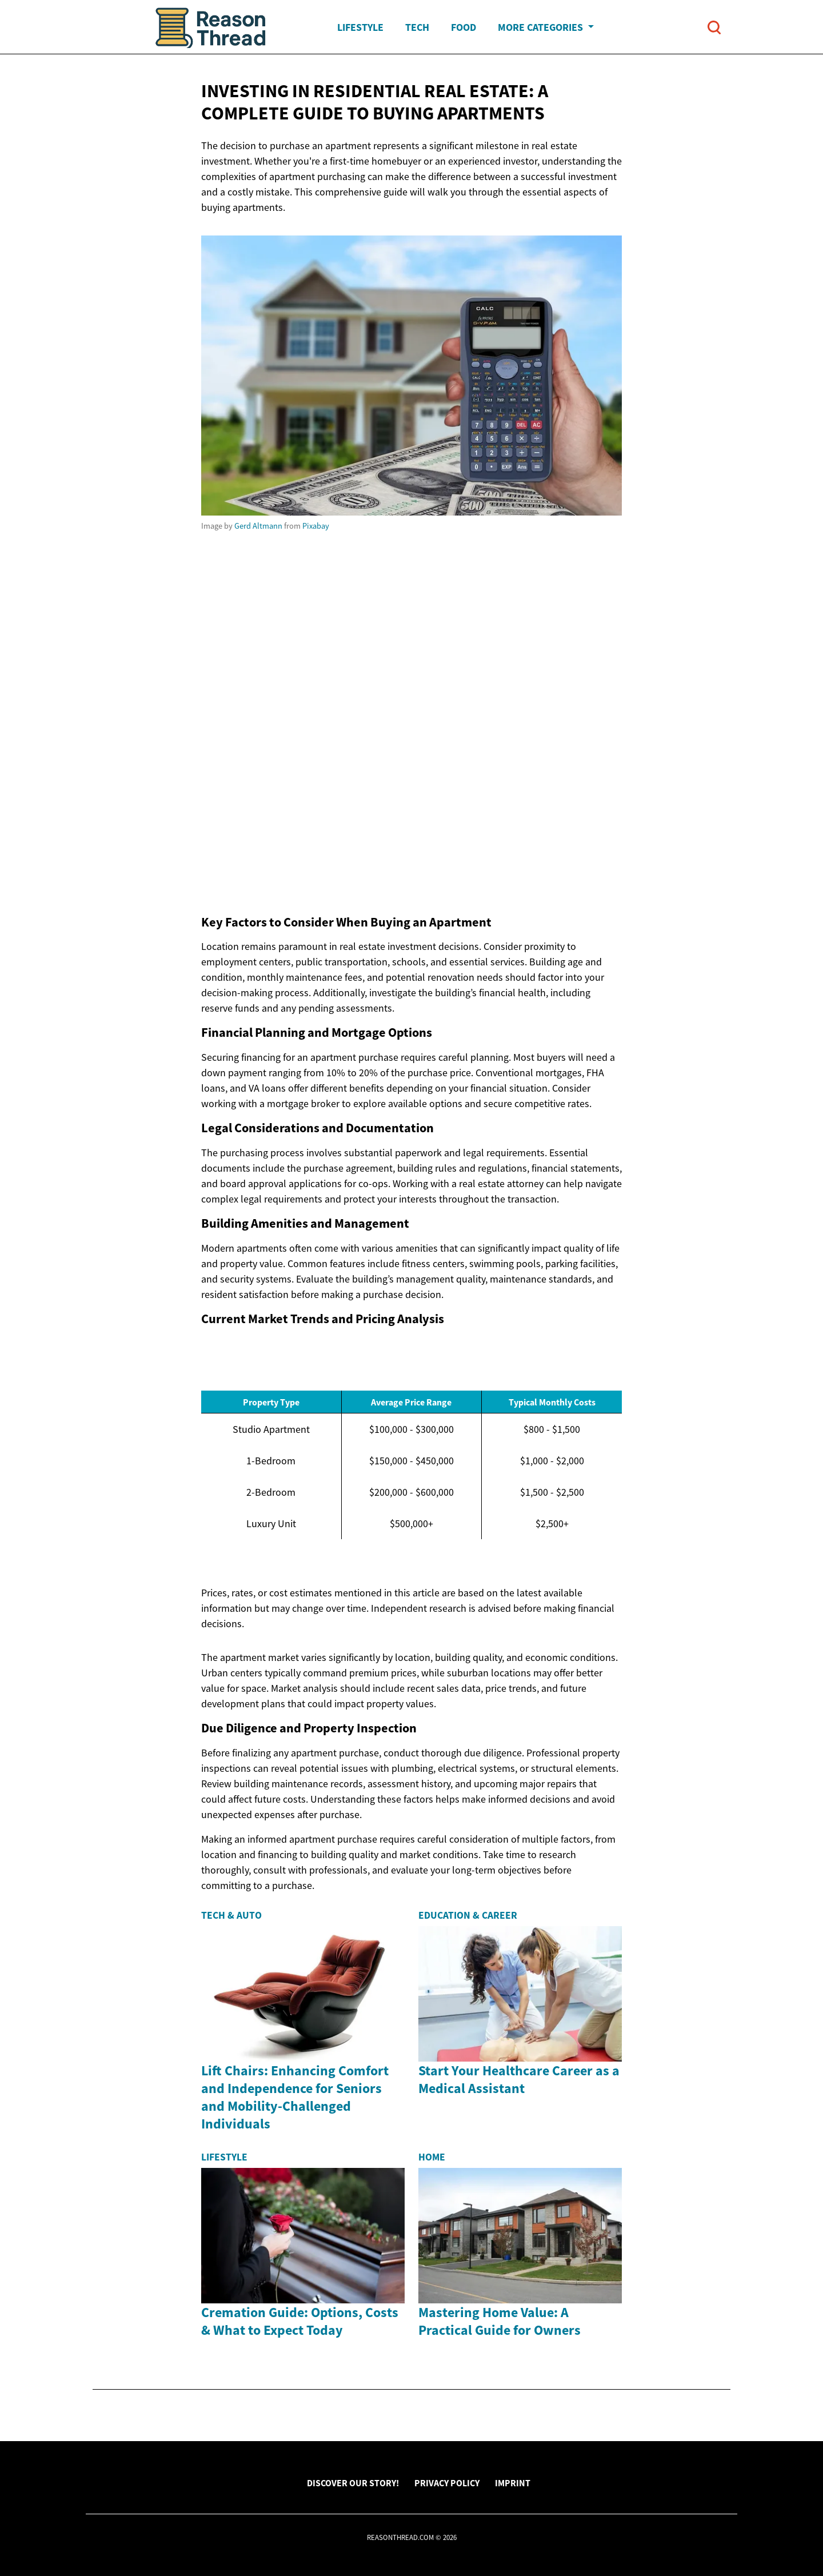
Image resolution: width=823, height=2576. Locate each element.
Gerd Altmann (258, 526)
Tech (417, 27)
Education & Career (467, 1915)
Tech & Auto (231, 1915)
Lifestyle (360, 27)
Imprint (512, 2483)
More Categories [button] (541, 27)
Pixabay (315, 526)
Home (431, 2157)
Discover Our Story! (353, 2483)
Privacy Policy (447, 2483)
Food (463, 27)
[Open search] (714, 27)
